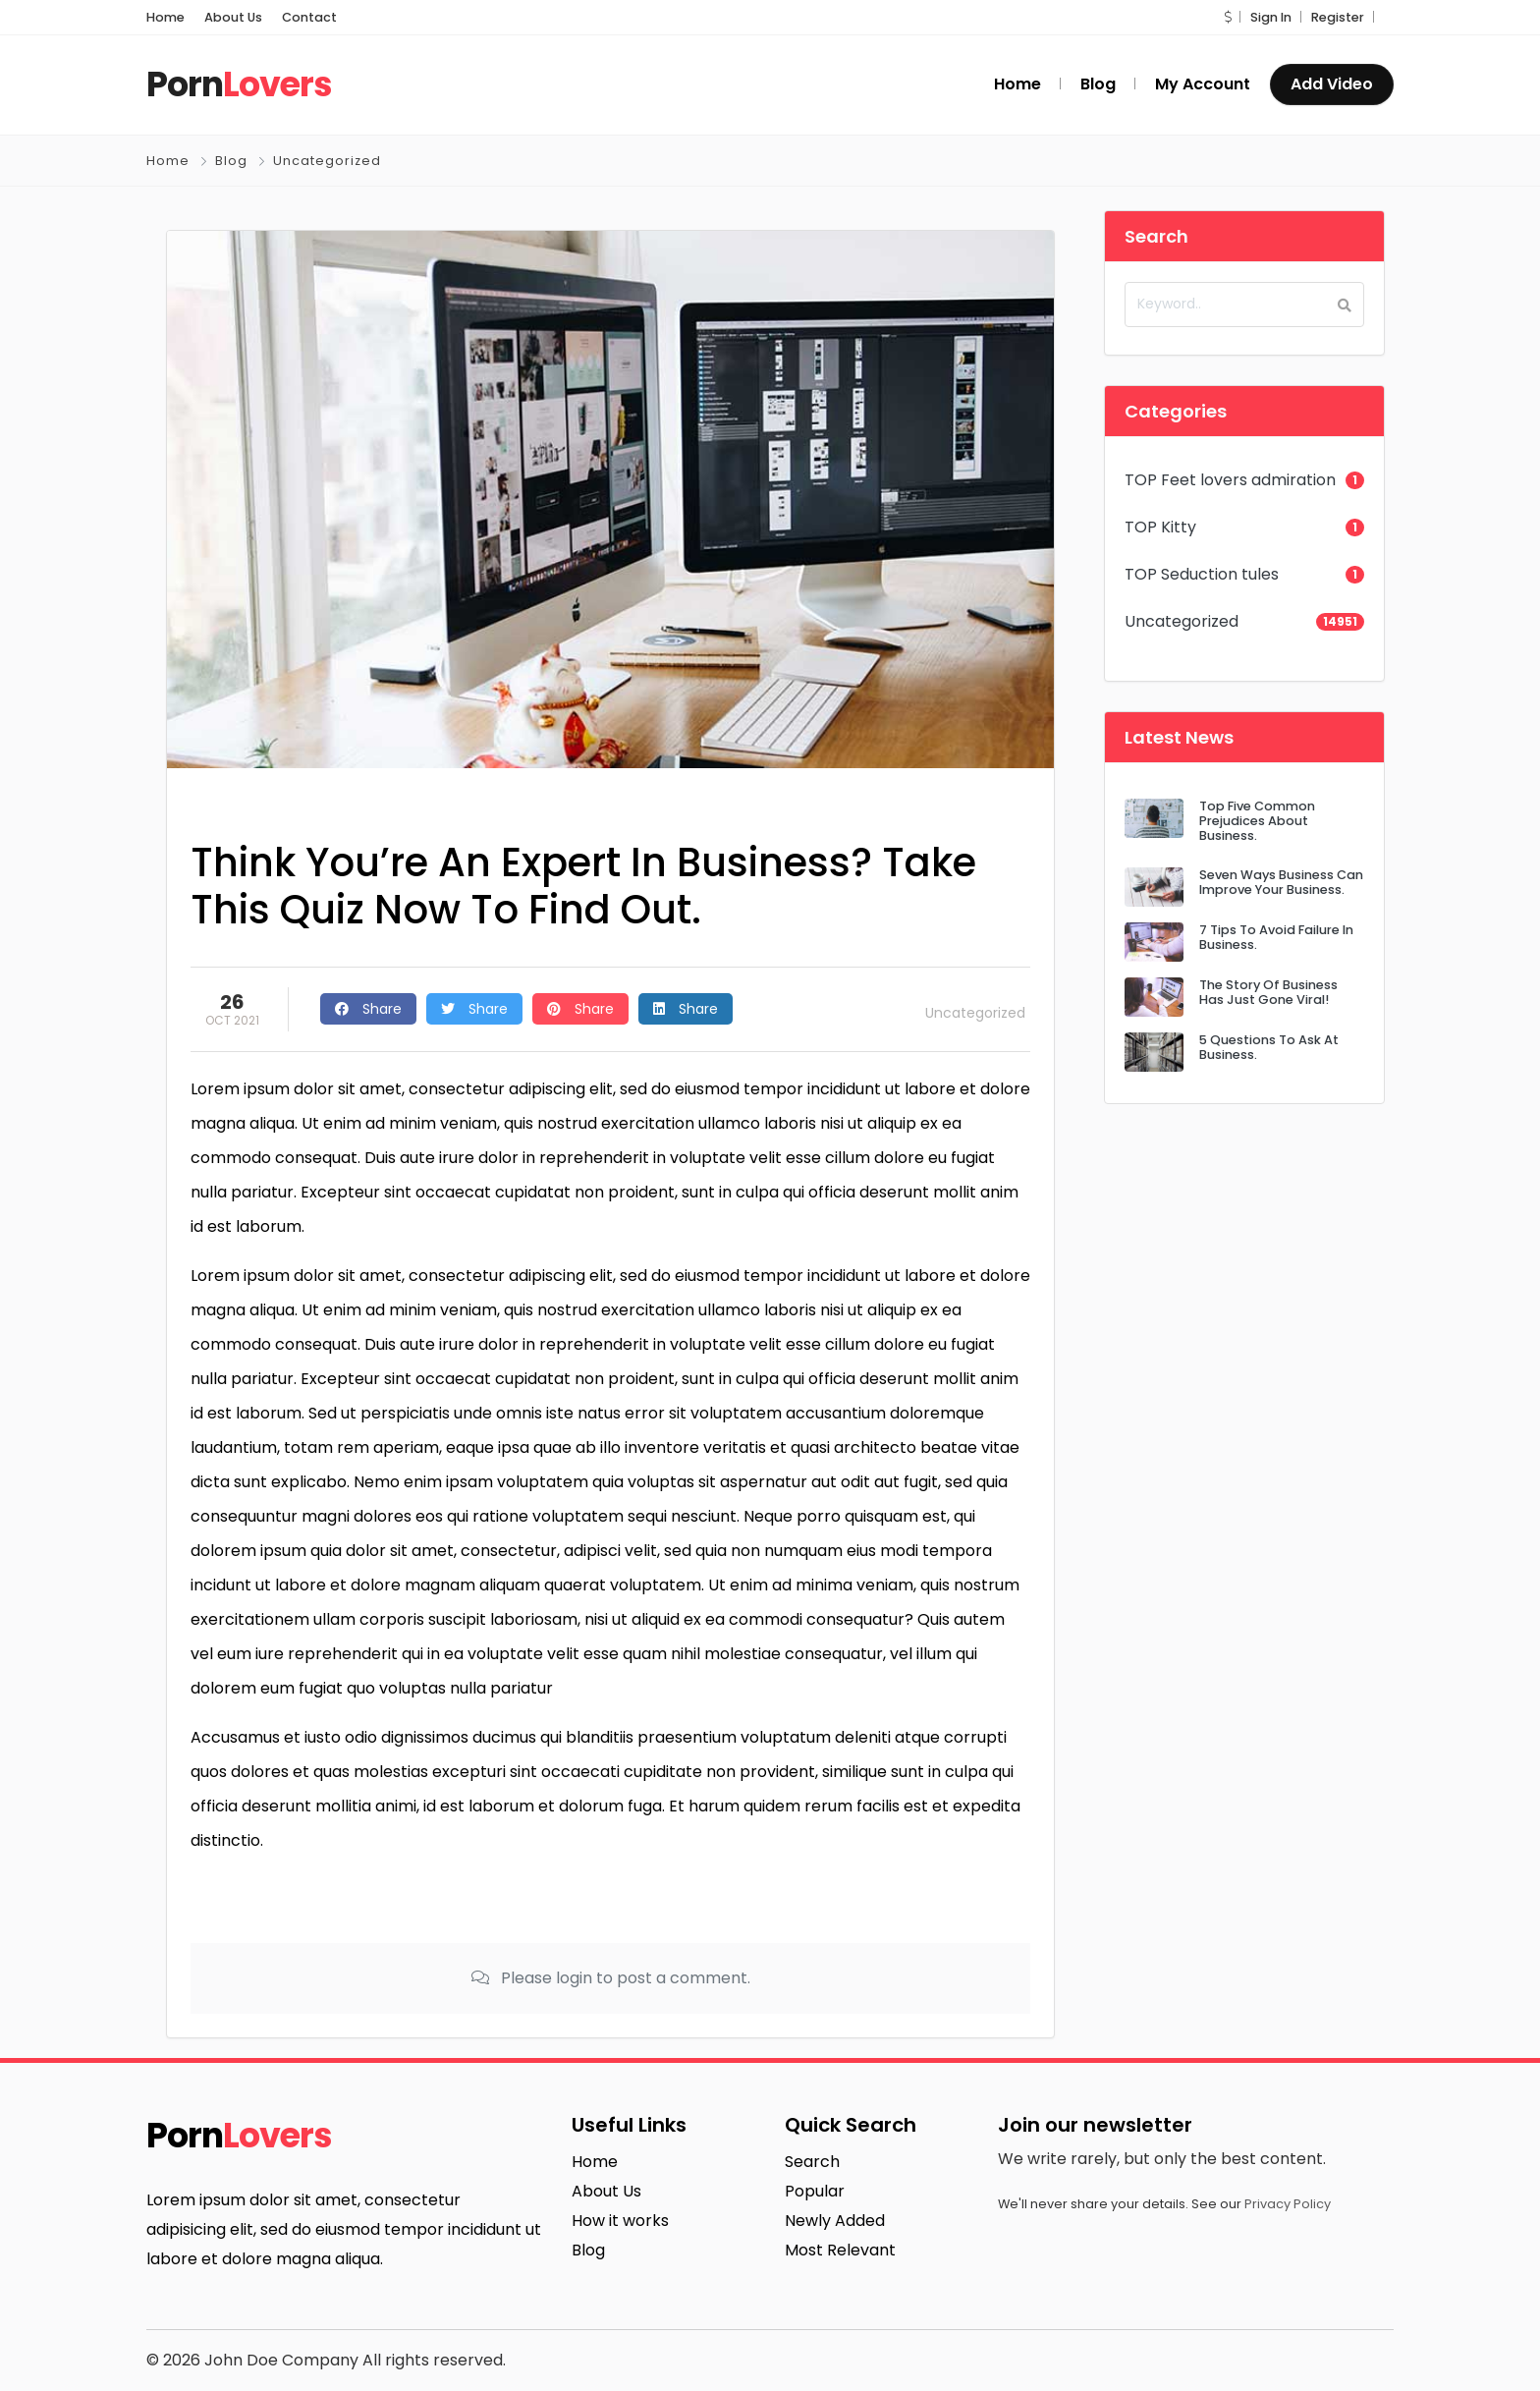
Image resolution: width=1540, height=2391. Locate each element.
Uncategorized (327, 160)
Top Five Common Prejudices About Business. (1257, 821)
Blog (231, 160)
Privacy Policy (1287, 2204)
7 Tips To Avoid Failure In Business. (1276, 937)
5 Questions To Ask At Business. (1269, 1047)
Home (165, 17)
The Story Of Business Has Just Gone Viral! (1268, 992)
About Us (233, 17)
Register (1337, 17)
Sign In (1271, 17)
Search (812, 2161)
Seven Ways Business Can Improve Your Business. (1281, 882)
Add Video (1332, 84)
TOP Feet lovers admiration (1230, 480)
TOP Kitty (1160, 527)
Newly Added (835, 2220)
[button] (1228, 17)
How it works (620, 2220)
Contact (309, 17)
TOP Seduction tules (1202, 574)
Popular (815, 2191)
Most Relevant (840, 2250)
